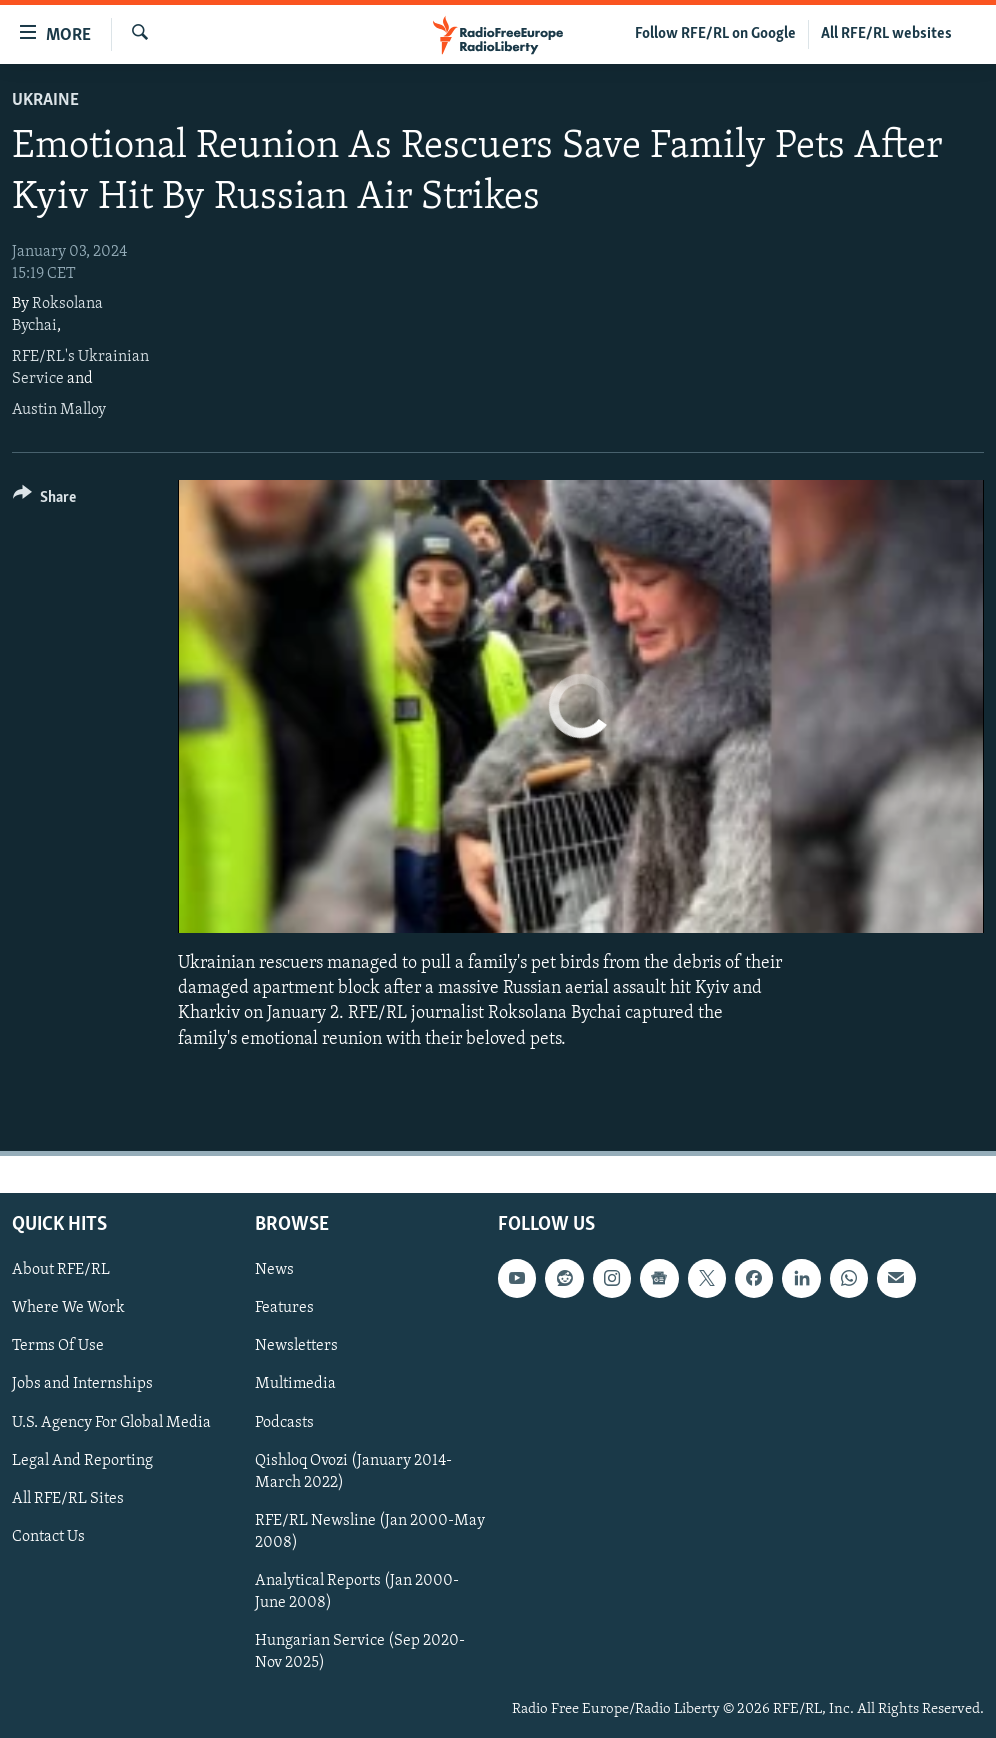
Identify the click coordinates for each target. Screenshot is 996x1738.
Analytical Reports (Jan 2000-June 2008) (357, 1592)
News (274, 1270)
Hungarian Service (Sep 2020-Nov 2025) (360, 1652)
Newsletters (296, 1346)
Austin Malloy (59, 410)
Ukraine (45, 100)
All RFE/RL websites (886, 34)
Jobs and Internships (82, 1384)
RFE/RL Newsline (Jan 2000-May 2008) (370, 1531)
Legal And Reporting (82, 1460)
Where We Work (68, 1308)
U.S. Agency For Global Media (111, 1422)
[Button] (44, 500)
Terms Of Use (58, 1346)
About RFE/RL (61, 1270)
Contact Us (48, 1536)
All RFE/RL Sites (68, 1498)
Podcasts (284, 1422)
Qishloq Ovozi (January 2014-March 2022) (353, 1471)
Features (284, 1308)
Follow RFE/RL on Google (715, 34)
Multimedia (295, 1384)
